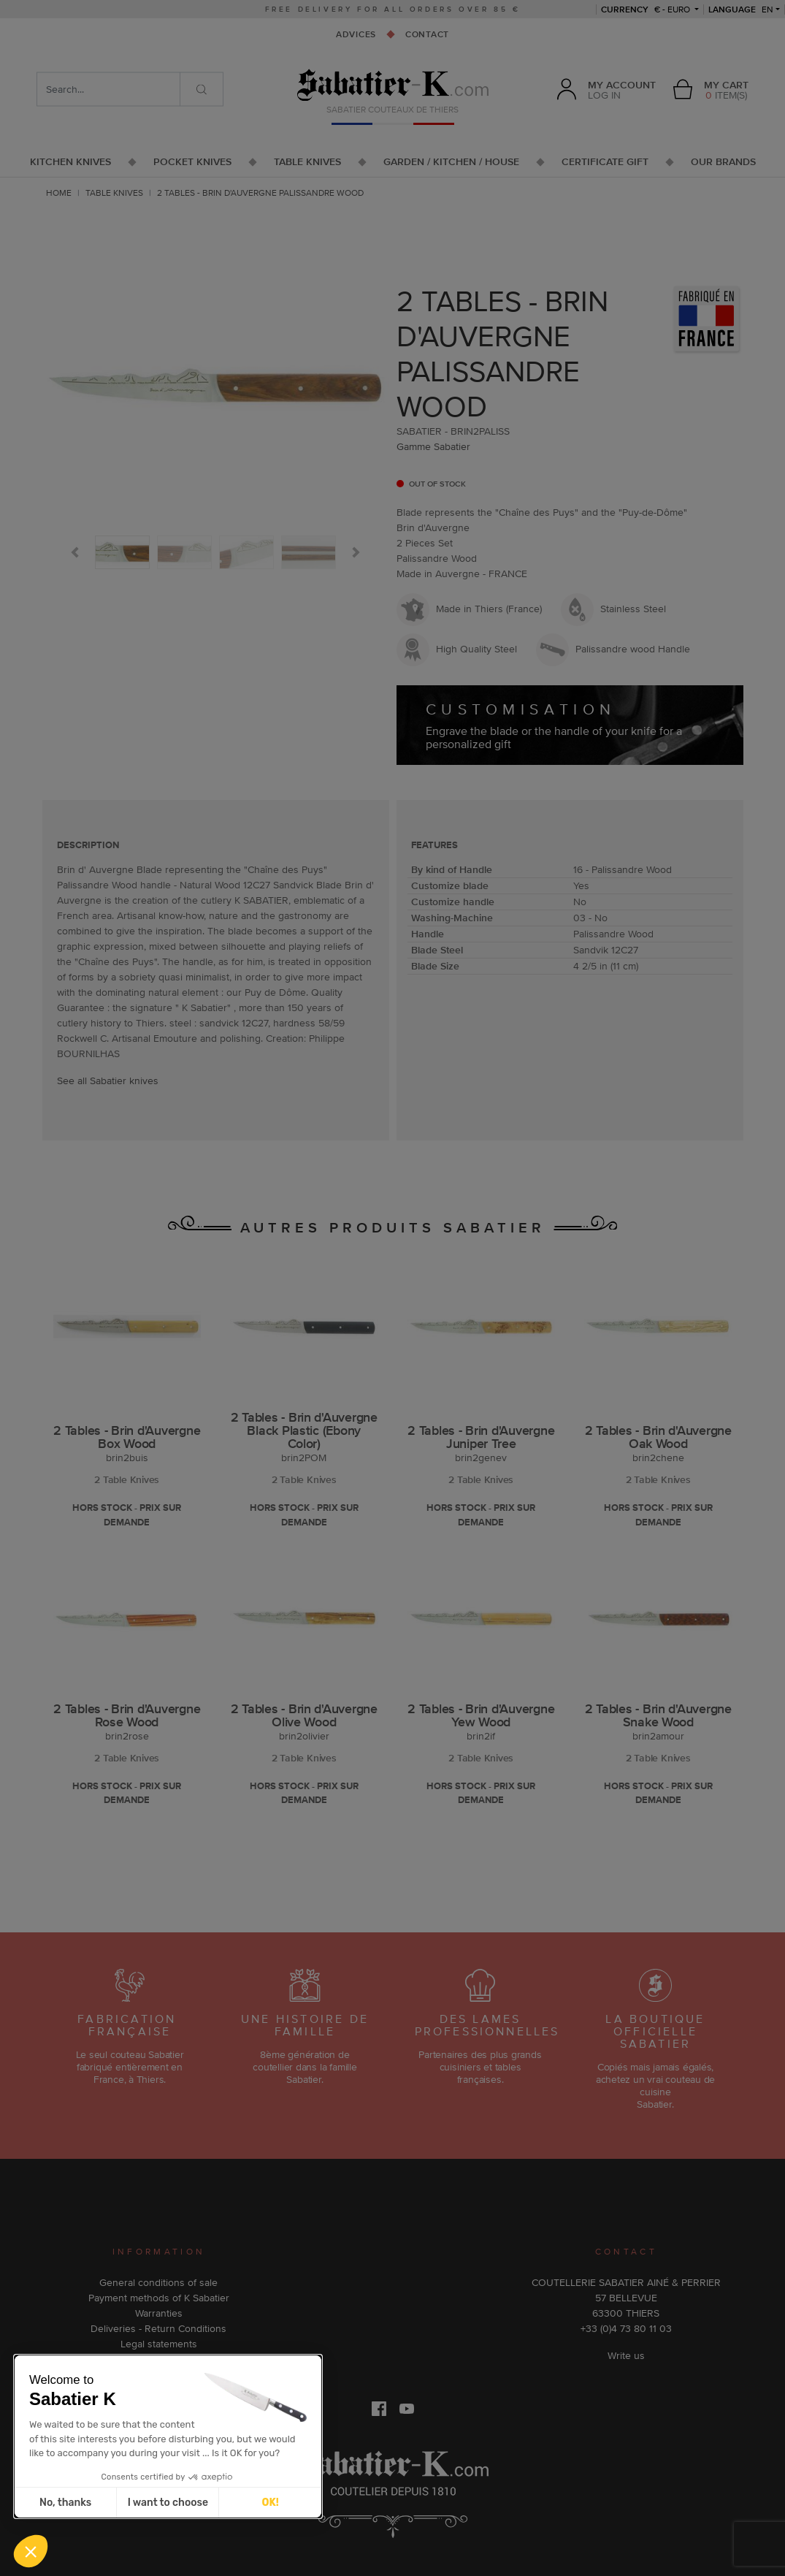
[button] (30, 2551)
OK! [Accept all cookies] (270, 2502)
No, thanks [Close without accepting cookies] (65, 2502)
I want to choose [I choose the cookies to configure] (168, 2502)
